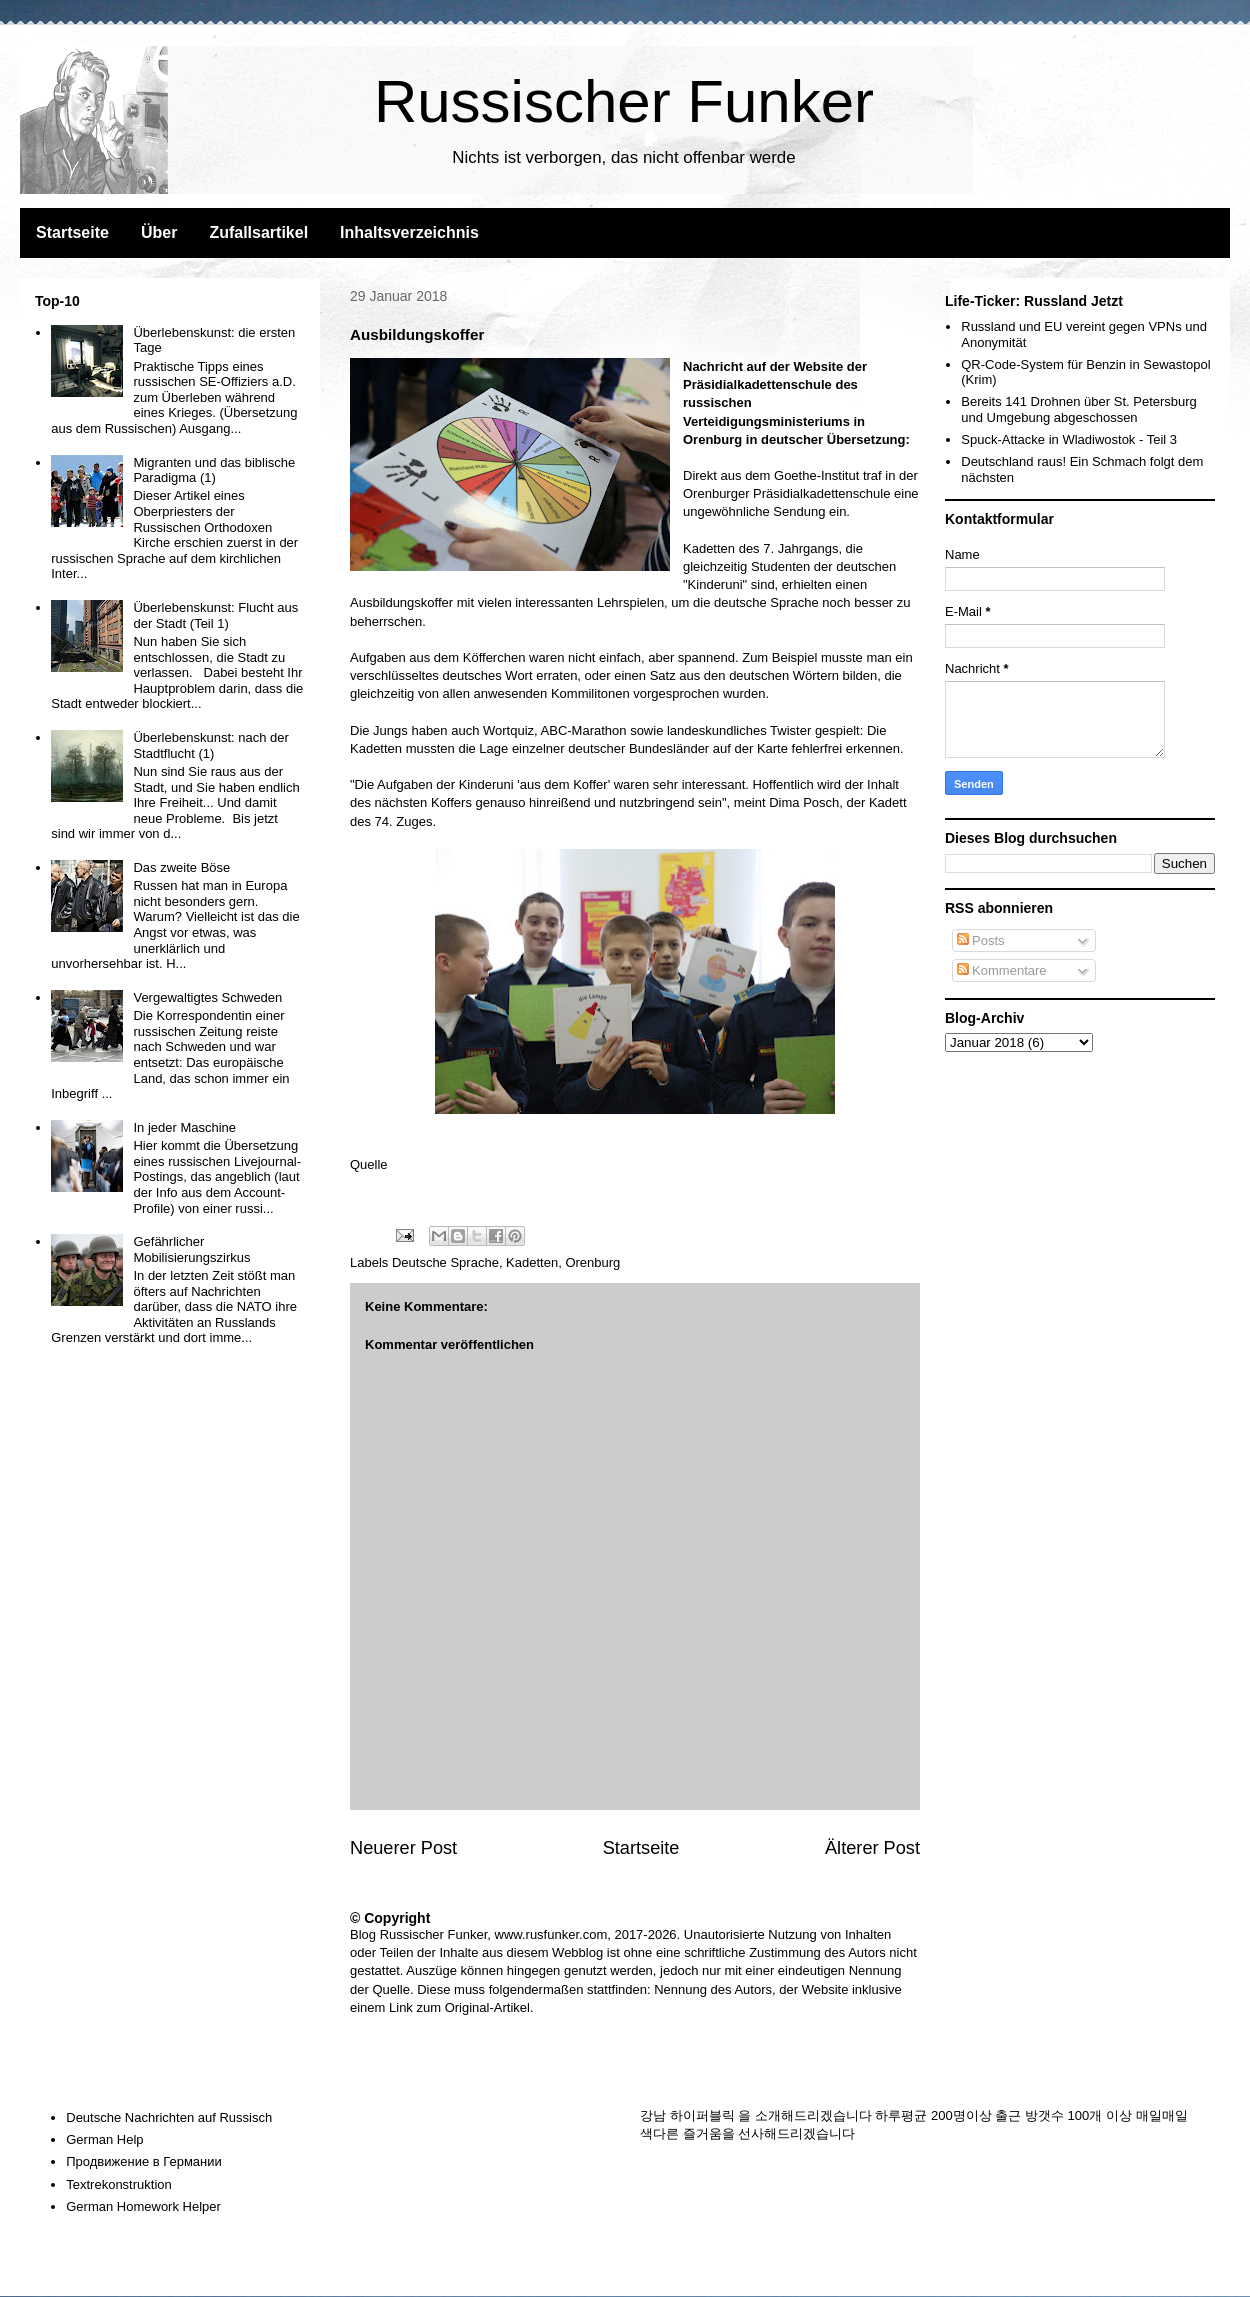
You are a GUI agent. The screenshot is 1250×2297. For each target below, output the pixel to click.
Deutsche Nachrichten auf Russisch (169, 2117)
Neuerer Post (403, 1848)
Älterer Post (872, 1848)
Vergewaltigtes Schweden (207, 997)
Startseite (72, 232)
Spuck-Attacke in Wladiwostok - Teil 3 (1069, 439)
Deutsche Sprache (445, 1262)
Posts (981, 940)
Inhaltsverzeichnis (409, 232)
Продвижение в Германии (144, 2161)
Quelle (369, 1164)
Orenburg (592, 1262)
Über (159, 232)
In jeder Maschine (184, 1127)
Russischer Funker (624, 101)
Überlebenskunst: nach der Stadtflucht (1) (210, 745)
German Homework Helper (143, 2206)
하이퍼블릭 (702, 2115)
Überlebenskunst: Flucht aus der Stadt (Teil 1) (215, 615)
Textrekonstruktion (119, 2184)
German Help (104, 2139)
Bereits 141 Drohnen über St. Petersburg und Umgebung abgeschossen (1079, 409)
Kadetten (532, 1262)
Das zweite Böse (181, 867)
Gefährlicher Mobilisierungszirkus (191, 1249)
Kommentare (1002, 970)
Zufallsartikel (258, 232)
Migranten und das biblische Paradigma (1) (214, 470)
